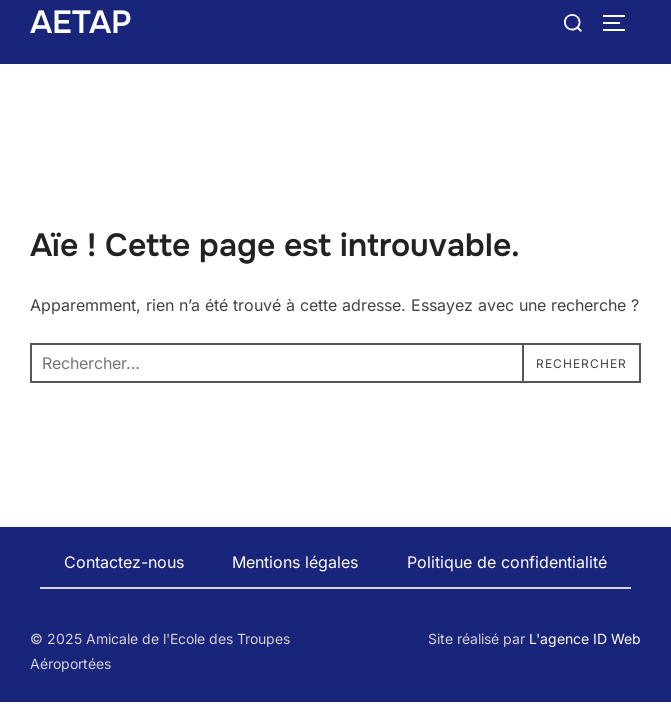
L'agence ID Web (585, 638)
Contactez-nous (124, 562)
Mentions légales (295, 562)
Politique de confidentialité (507, 562)
